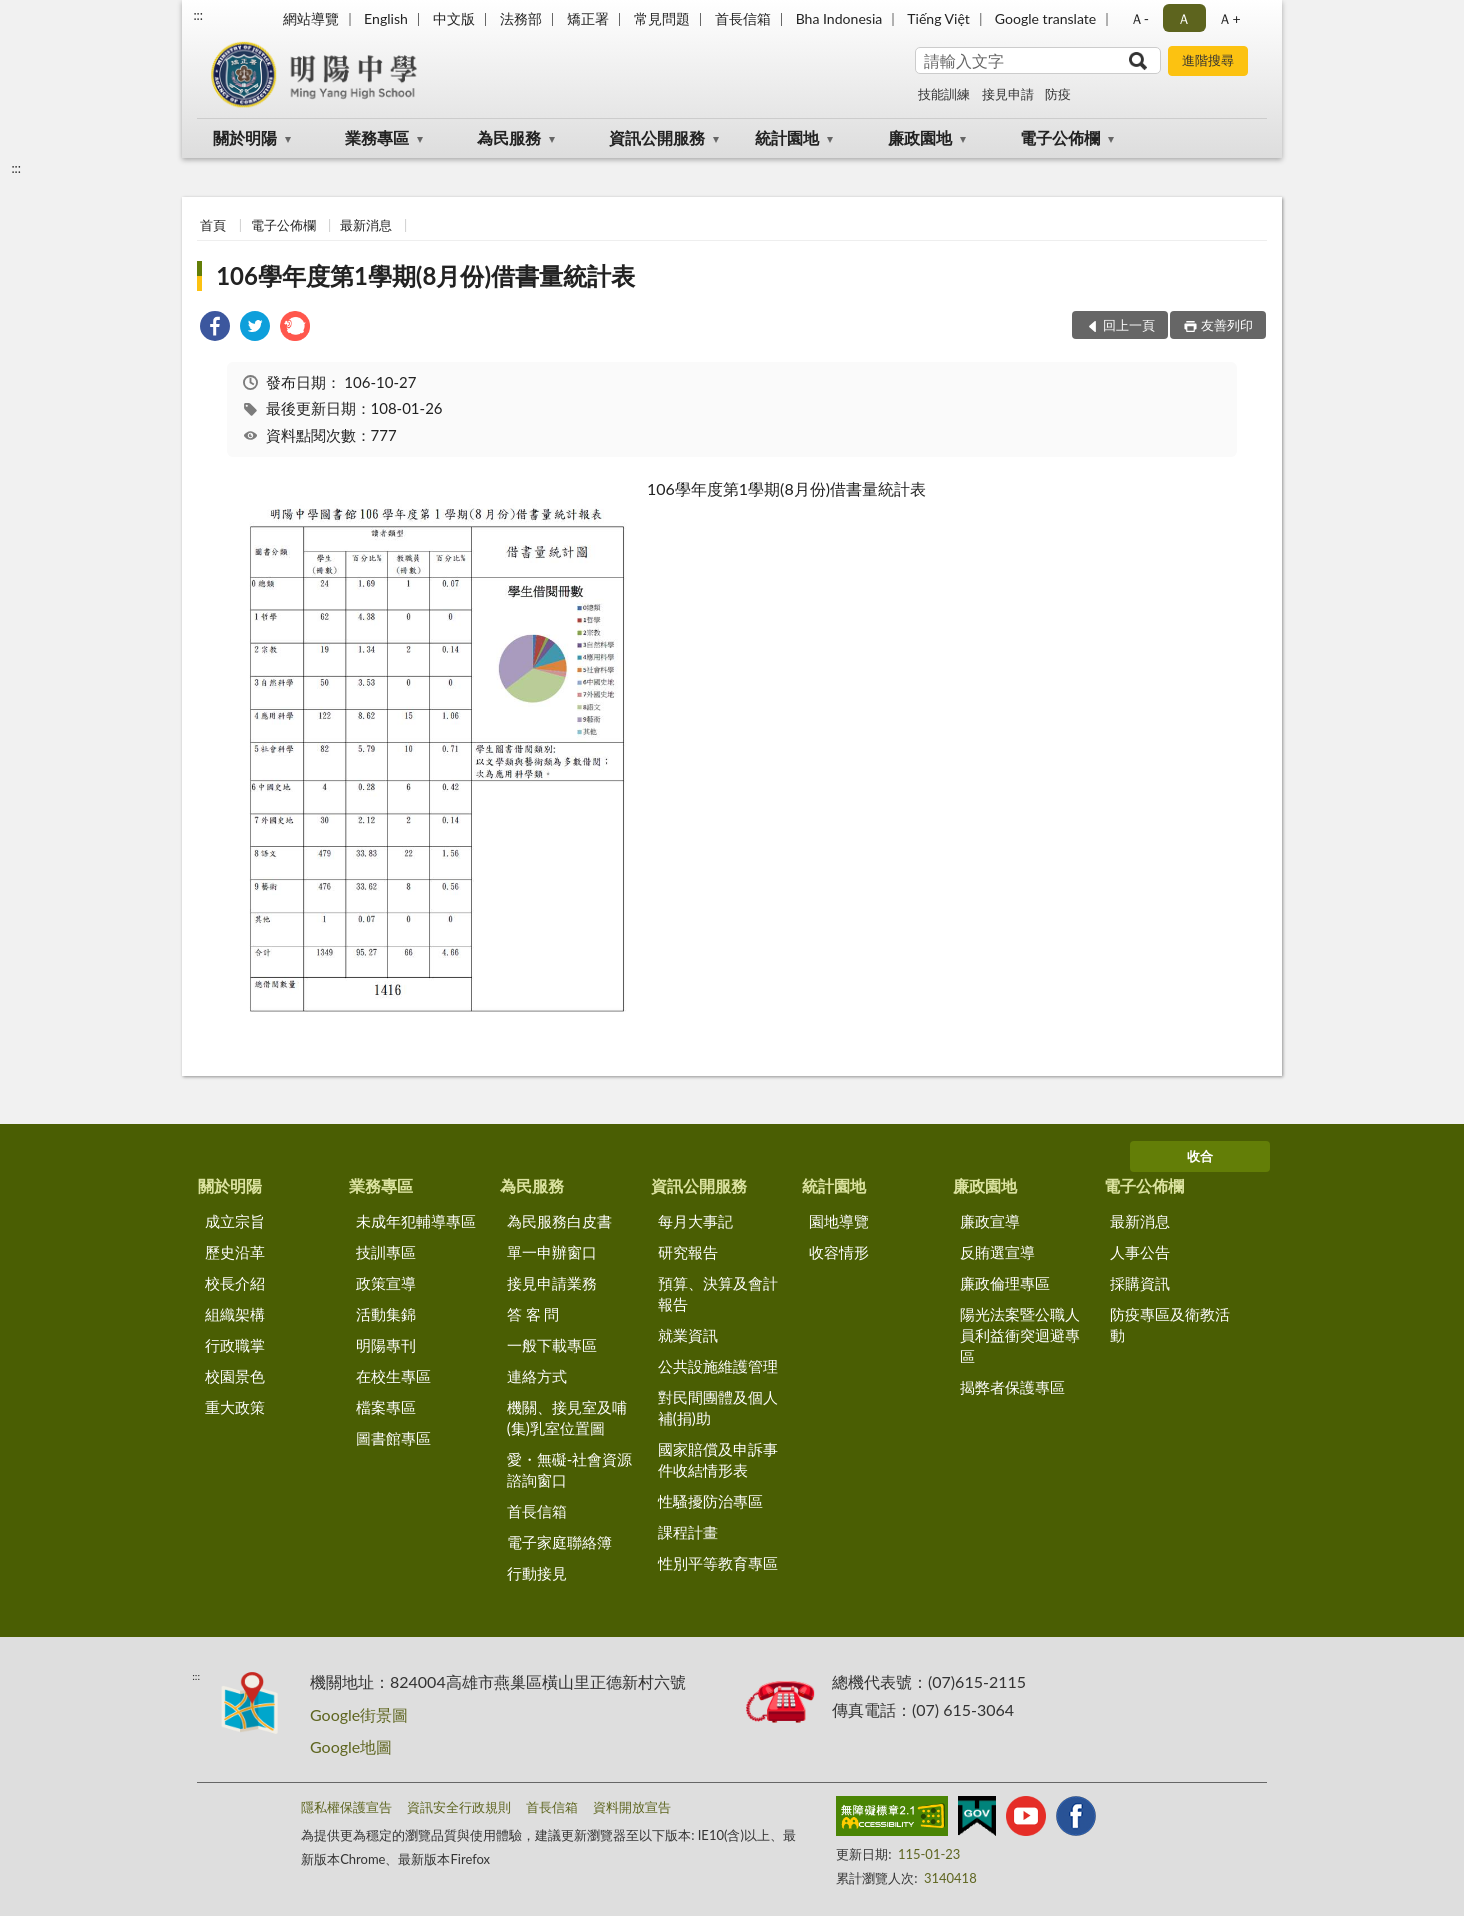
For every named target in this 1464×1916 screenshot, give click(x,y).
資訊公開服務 (657, 137)
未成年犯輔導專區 (416, 1221)
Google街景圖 (359, 1714)
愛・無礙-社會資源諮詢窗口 (570, 1469)
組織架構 (235, 1314)
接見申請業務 (552, 1283)
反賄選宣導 (997, 1252)
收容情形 (839, 1252)
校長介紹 (235, 1283)
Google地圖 (351, 1746)
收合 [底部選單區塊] (1200, 1156)
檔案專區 (386, 1407)
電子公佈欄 (1060, 137)
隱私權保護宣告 (346, 1807)
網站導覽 (311, 18)
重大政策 (235, 1407)
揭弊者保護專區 (1012, 1387)
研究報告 (688, 1252)
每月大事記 (695, 1221)
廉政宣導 (990, 1221)
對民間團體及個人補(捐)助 (718, 1407)
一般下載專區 (552, 1345)
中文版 (454, 18)
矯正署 (588, 18)
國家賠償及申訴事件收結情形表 (718, 1459)
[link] (215, 328)
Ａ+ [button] (1229, 18)
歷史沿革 (235, 1252)
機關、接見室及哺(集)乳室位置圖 (567, 1417)
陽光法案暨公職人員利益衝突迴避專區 (1020, 1335)
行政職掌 (235, 1345)
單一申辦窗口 (552, 1252)
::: (198, 15)
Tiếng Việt (938, 18)
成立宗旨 (235, 1221)
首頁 (213, 225)
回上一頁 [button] (1129, 325)
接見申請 (1008, 94)
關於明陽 (245, 137)
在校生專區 (393, 1376)
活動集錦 (386, 1314)
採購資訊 (1140, 1283)
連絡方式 (537, 1376)
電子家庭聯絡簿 (559, 1542)
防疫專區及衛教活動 (1170, 1324)
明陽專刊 (386, 1345)
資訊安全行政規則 (459, 1807)
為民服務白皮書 (559, 1221)
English (386, 18)
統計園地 (787, 137)
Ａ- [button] (1139, 18)
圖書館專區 (393, 1438)
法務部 (521, 18)
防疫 (1058, 94)
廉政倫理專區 (1005, 1283)
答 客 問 (533, 1314)
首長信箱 (743, 18)
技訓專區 (386, 1252)
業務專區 (377, 137)
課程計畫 (688, 1532)
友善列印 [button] (1227, 325)
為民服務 (509, 137)
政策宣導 (386, 1283)
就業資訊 (688, 1335)
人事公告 (1140, 1252)
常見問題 (662, 18)
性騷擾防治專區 (710, 1501)
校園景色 (235, 1376)
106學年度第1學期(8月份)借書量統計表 (425, 275)
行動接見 (537, 1573)
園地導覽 (839, 1221)
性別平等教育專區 (718, 1563)
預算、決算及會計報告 (718, 1293)
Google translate (1045, 18)
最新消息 (366, 225)
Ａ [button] (1184, 18)
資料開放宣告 (632, 1807)
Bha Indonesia (839, 18)
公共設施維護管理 (718, 1366)
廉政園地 (920, 137)
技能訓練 (944, 94)
